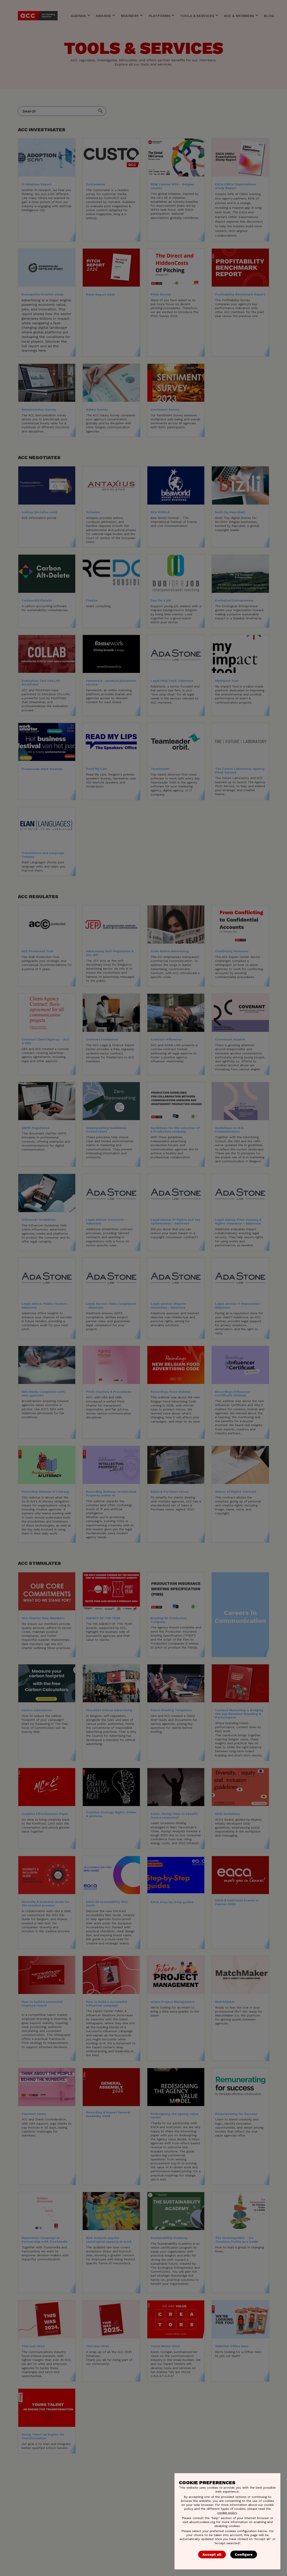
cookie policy (227, 2512)
